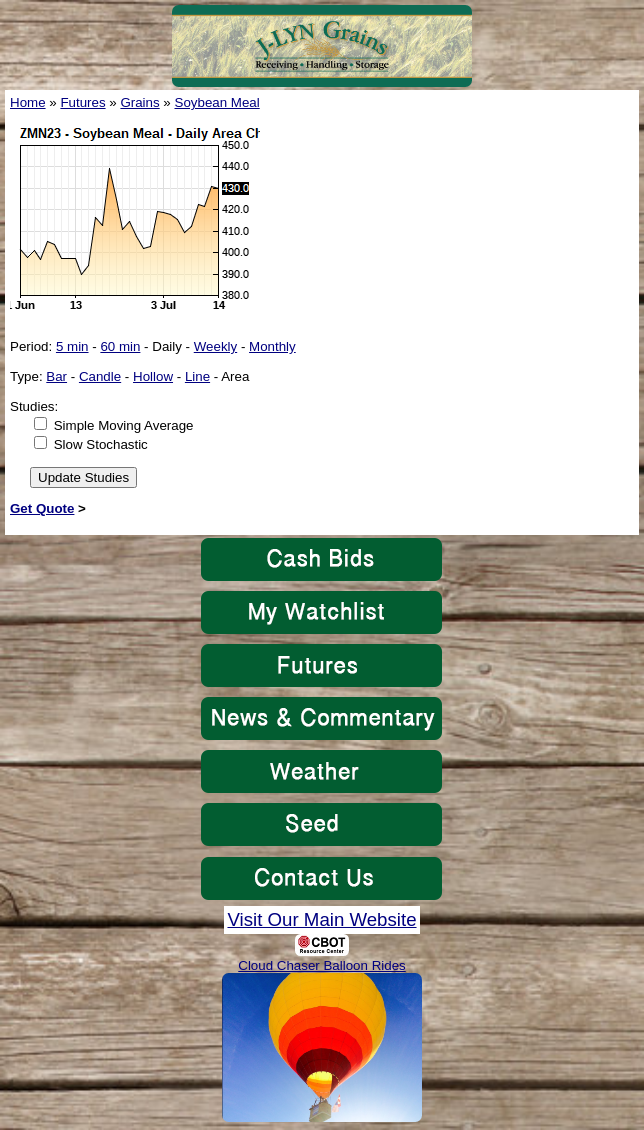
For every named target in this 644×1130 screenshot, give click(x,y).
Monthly (272, 346)
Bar (56, 376)
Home (28, 102)
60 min (120, 346)
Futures (82, 102)
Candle (100, 376)
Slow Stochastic (101, 444)
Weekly (215, 346)
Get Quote (42, 508)
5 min (72, 346)
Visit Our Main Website (321, 919)
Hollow (153, 376)
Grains (139, 102)
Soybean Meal (217, 102)
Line (197, 376)
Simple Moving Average (124, 425)
